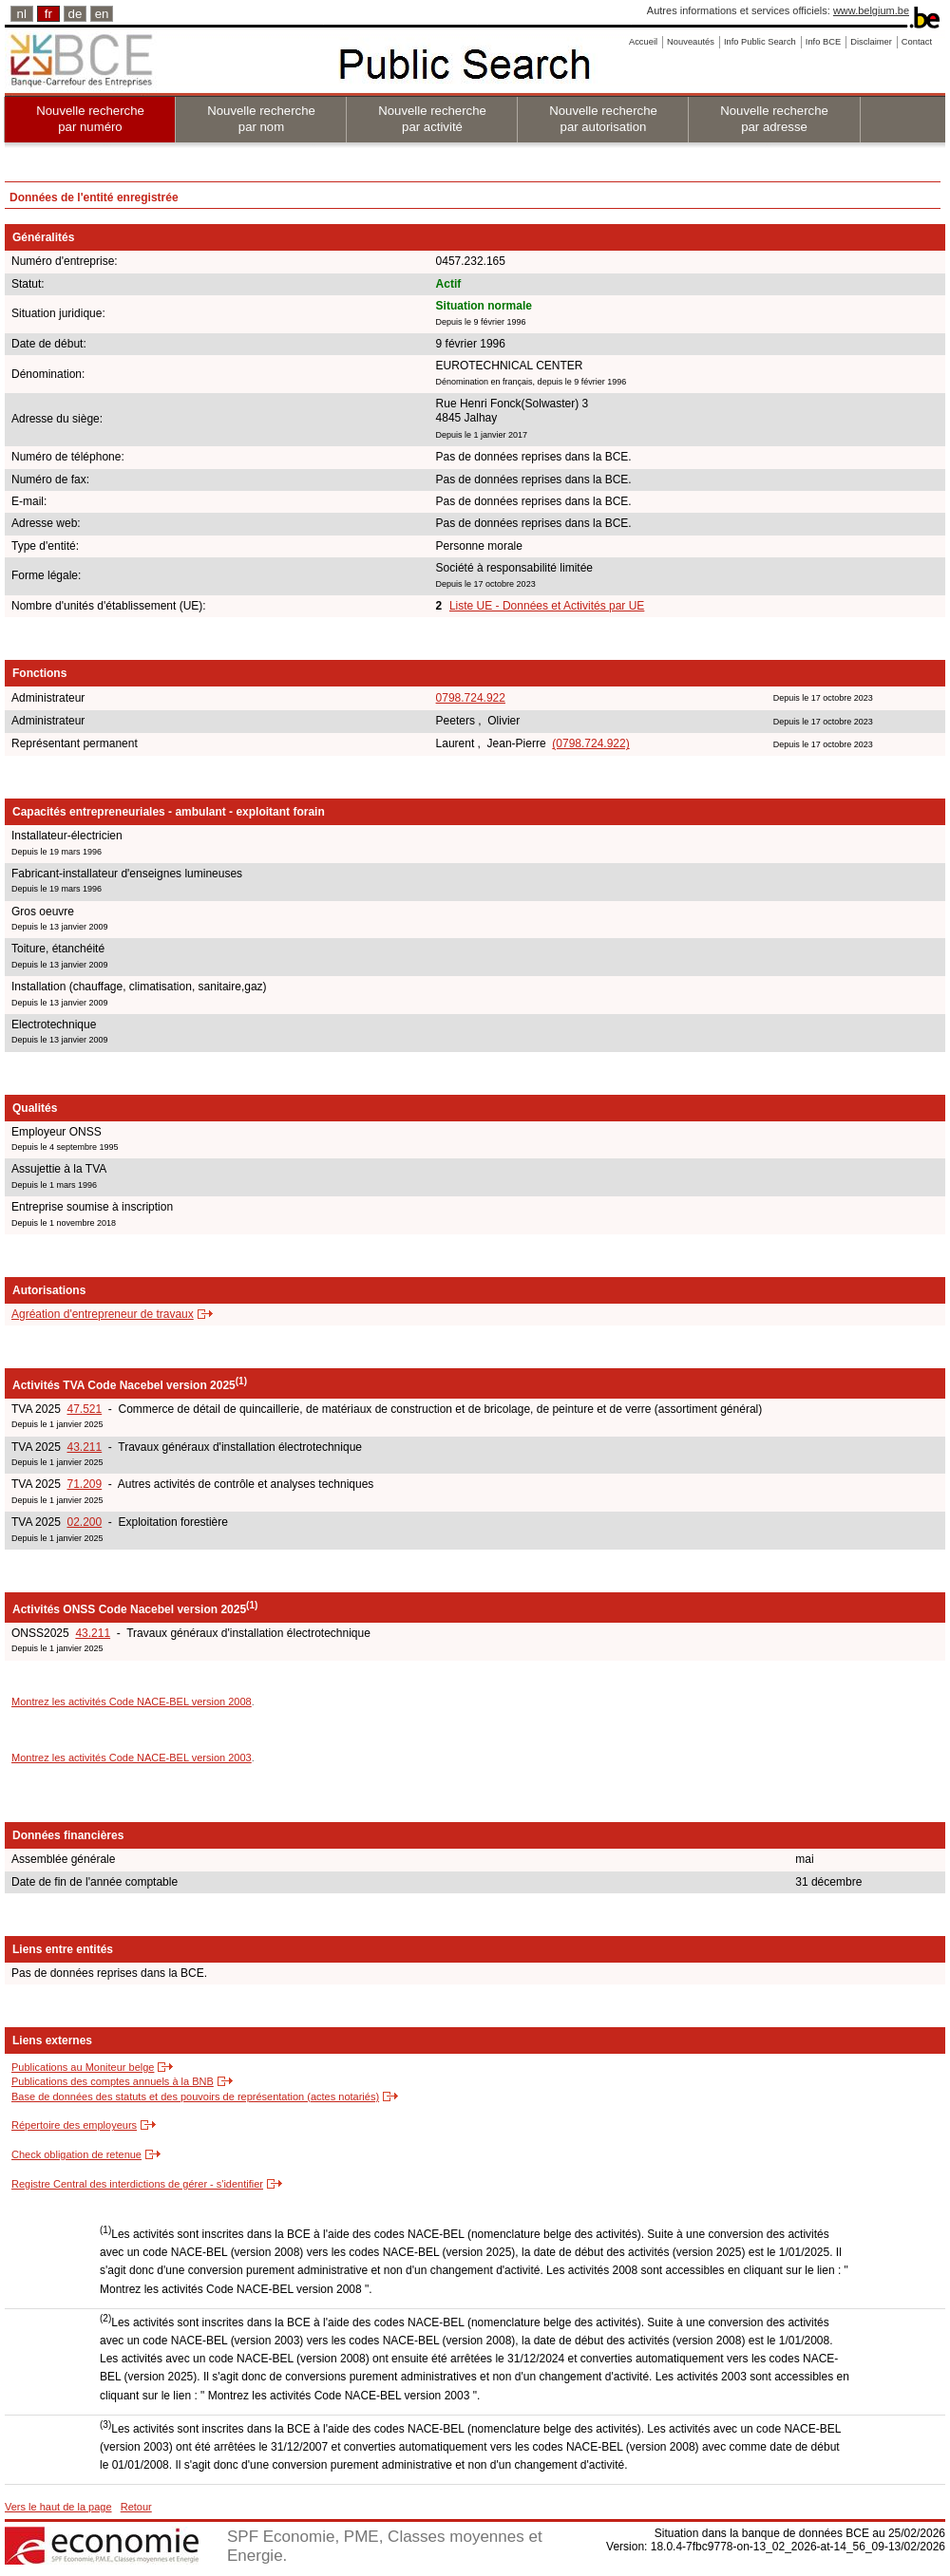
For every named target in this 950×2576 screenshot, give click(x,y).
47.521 (84, 1409)
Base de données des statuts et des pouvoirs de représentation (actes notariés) (195, 2096)
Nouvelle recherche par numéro (90, 118)
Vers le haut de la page (58, 2506)
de (75, 14)
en (102, 14)
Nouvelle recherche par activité (432, 118)
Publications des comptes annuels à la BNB (112, 2081)
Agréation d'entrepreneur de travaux (102, 1314)
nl (22, 14)
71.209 (84, 1484)
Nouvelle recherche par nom (261, 118)
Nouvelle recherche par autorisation (603, 118)
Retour (136, 2506)
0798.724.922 (470, 698)
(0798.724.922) (590, 743)
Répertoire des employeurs (74, 2125)
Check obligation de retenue (76, 2154)
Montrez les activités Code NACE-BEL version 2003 (131, 1757)
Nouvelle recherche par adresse (774, 118)
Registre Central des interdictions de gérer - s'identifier (137, 2184)
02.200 (84, 1522)
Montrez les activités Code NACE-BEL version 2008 (131, 1701)
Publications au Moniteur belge (82, 2067)
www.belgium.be (871, 10)
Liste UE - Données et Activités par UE (546, 605)
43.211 (84, 1447)
